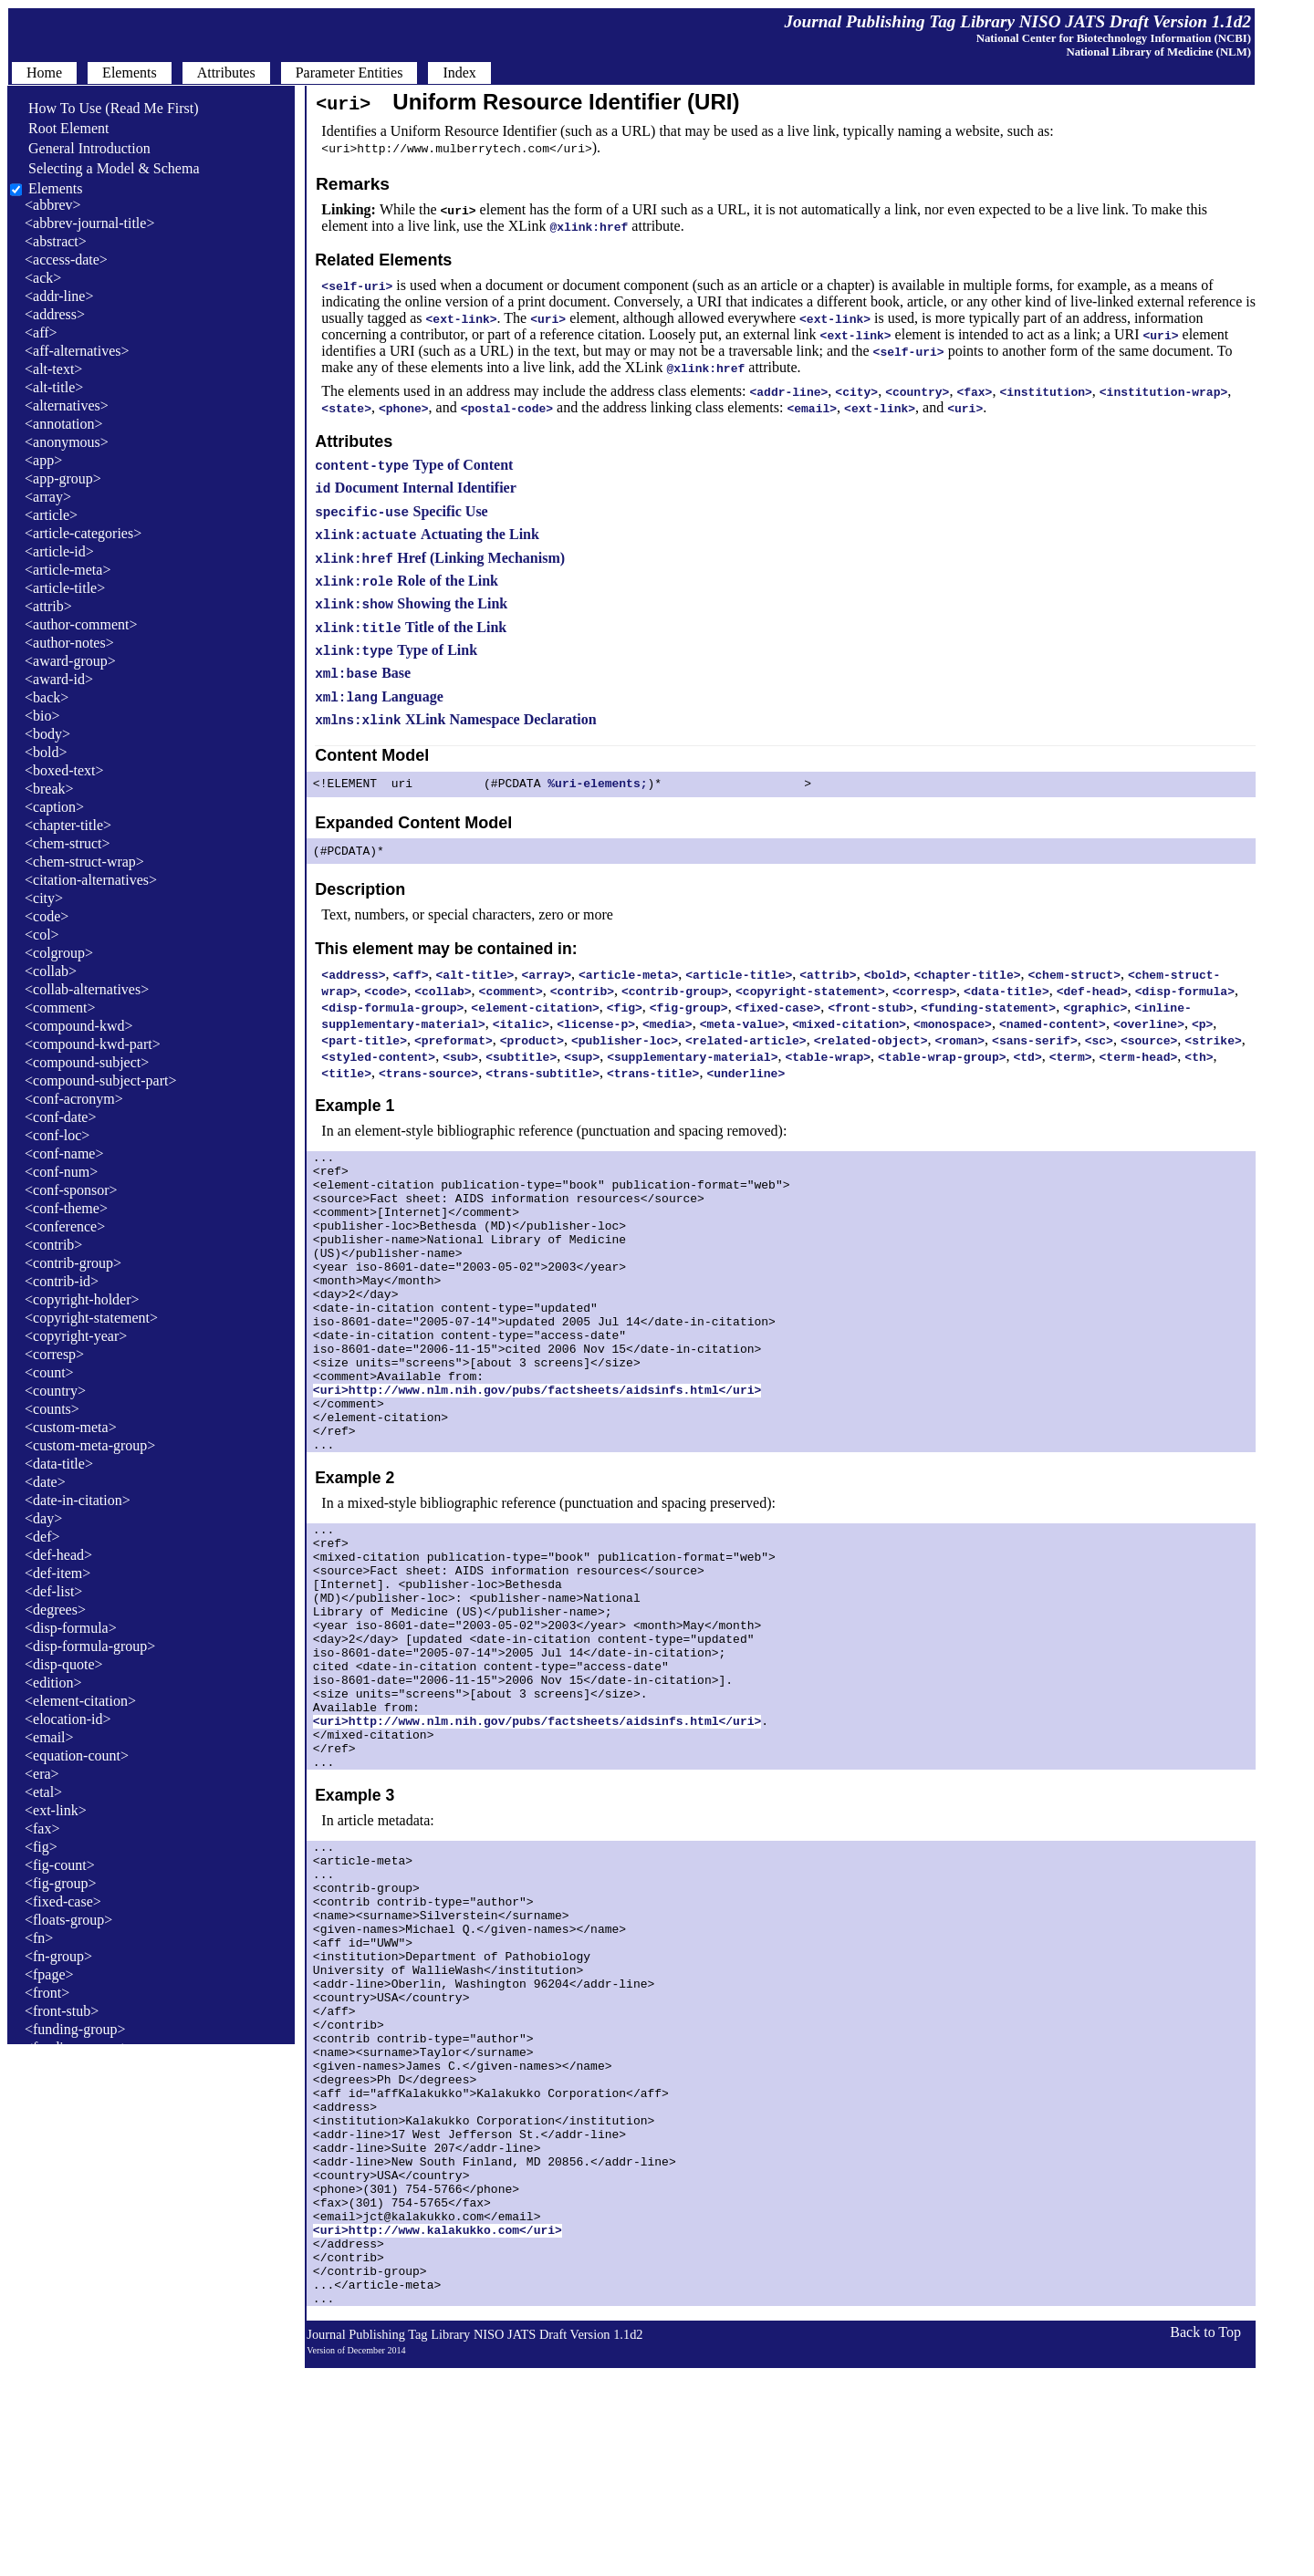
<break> (49, 788)
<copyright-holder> (82, 1299)
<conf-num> (61, 1171)
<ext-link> (56, 1810)
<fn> (39, 1938)
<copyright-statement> (91, 1317)
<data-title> (59, 1463)
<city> (44, 898)
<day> (43, 1518)
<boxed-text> (64, 770)
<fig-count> (60, 1865)
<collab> (51, 971)
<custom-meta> (71, 1427)
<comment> (60, 1007)
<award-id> (59, 679)
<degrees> (55, 1609)
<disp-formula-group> (90, 1646)
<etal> (43, 1792)
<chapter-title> (68, 825)
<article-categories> (83, 533)
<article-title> (65, 588)
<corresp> (54, 1354)
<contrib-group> (73, 1263)
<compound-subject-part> (100, 1080)
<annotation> (64, 423)
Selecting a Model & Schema (105, 168)
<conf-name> (64, 1153)
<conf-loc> (57, 1135)
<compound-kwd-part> (93, 1044)
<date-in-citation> (77, 1500)
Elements (55, 188)
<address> (55, 314)
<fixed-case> (63, 1901)
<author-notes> (69, 642)
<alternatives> (67, 405)
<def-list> (53, 1591)
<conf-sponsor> (71, 1190)
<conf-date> (60, 1117)
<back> (46, 697)
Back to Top (1205, 2540)
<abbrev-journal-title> (89, 223)
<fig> (41, 1846)
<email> (49, 1737)
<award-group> (70, 661)
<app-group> (63, 478)
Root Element (59, 128)
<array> (48, 496)
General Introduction (80, 148)
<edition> (53, 1682)
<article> (51, 515)
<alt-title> (54, 387)
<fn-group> (58, 1956)
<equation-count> (77, 1755)
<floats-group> (68, 1919)
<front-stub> (62, 2011)
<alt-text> (53, 369)
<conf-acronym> (74, 1098)
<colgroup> (59, 953)
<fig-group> (60, 1883)
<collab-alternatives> (87, 989)
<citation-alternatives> (91, 880)
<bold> (46, 752)
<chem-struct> (67, 843)
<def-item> (57, 1573)
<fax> (42, 1828)
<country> (55, 1390)
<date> (45, 1482)
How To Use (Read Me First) (104, 108)
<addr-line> (59, 296)
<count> (49, 1372)
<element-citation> (80, 1701)
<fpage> (49, 1974)
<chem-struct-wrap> (84, 861)
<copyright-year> (76, 1336)
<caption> (54, 807)
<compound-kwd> (78, 1026)
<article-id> (59, 551)
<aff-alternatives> (77, 350)
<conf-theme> (66, 1208)
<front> (47, 1992)
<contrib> (53, 1244)
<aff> (41, 332)
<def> (42, 1536)
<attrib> (48, 606)
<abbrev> (53, 205)
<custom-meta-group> (90, 1445)
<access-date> (66, 259)
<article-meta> (67, 569)
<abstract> (56, 241)
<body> (47, 734)
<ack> (43, 278)
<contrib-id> (62, 1281)
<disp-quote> (64, 1664)
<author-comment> (81, 624)
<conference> (65, 1226)
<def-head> (58, 1555)
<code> (46, 916)
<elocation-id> (67, 1719)
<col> (42, 934)
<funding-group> (75, 2029)
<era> (42, 1773)
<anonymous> (67, 442)
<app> (43, 460)
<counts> (52, 1409)
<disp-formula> (71, 1628)
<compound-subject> (87, 1062)
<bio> (42, 715)
